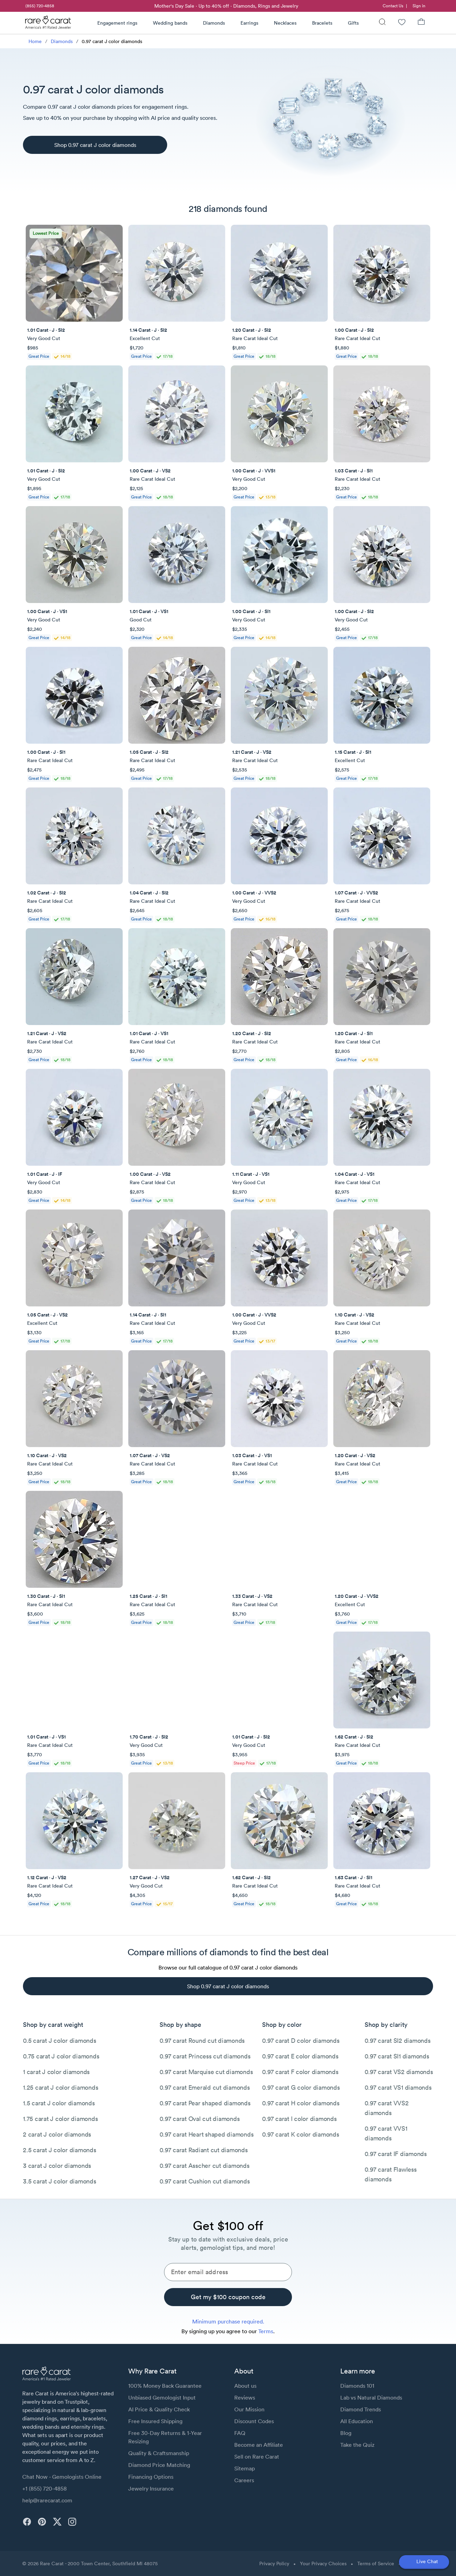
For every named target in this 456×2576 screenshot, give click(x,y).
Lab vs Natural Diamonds (371, 2397)
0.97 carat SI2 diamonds (397, 2041)
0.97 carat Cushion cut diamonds (205, 2181)
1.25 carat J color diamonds (60, 2087)
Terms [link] (265, 2331)
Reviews (244, 2397)
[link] (39, 5)
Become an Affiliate (258, 2444)
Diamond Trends (360, 2409)
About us (245, 2385)
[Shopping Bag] (421, 23)
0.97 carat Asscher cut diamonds (204, 2166)
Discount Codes (254, 2421)
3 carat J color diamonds (57, 2166)
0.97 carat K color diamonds (300, 2134)
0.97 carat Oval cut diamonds (199, 2119)
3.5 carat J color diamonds (59, 2181)
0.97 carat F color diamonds (300, 2072)
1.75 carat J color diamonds (60, 2119)
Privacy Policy (274, 2563)
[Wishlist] (401, 23)
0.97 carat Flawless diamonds (390, 2174)
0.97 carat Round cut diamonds (202, 2041)
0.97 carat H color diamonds (300, 2103)
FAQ (239, 2432)
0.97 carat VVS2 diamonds (386, 2108)
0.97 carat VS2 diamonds (399, 2072)
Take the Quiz (357, 2444)
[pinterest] (42, 2522)
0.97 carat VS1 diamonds (398, 2087)
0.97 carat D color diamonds (300, 2041)
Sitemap (244, 2468)
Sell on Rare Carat (256, 2456)
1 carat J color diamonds (56, 2072)
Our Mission (249, 2409)
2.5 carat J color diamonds (59, 2150)
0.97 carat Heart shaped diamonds (206, 2134)
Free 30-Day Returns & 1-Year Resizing (165, 2437)
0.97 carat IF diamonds (396, 2154)
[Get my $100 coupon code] (228, 2297)
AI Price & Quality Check (159, 2409)
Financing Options (150, 2476)
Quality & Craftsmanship (158, 2453)
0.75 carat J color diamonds (61, 2056)
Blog (345, 2432)
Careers (244, 2480)
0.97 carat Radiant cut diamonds (203, 2150)
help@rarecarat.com (47, 2500)
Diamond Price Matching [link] (159, 2464)
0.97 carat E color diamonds (300, 2056)
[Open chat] (424, 2562)
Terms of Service (375, 2563)
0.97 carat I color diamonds (299, 2119)
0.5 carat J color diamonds (59, 2041)
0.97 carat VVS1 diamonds (386, 2133)
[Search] (382, 23)
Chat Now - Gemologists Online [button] (61, 2476)
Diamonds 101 (357, 2385)
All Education (356, 2421)
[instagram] (72, 2522)
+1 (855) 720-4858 (44, 2488)
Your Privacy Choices (323, 2563)
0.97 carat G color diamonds (301, 2087)
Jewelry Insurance (151, 2488)
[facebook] (27, 2522)
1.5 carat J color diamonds (59, 2103)
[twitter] (57, 2522)
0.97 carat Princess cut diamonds (205, 2056)
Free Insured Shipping (155, 2421)
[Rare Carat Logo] (48, 24)
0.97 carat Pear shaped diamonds (205, 2103)
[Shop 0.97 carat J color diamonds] (95, 145)
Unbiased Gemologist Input (162, 2397)
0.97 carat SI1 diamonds (397, 2056)
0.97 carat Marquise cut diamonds (206, 2072)
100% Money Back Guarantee (165, 2385)
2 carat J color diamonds (57, 2134)
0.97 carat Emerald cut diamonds (205, 2087)
